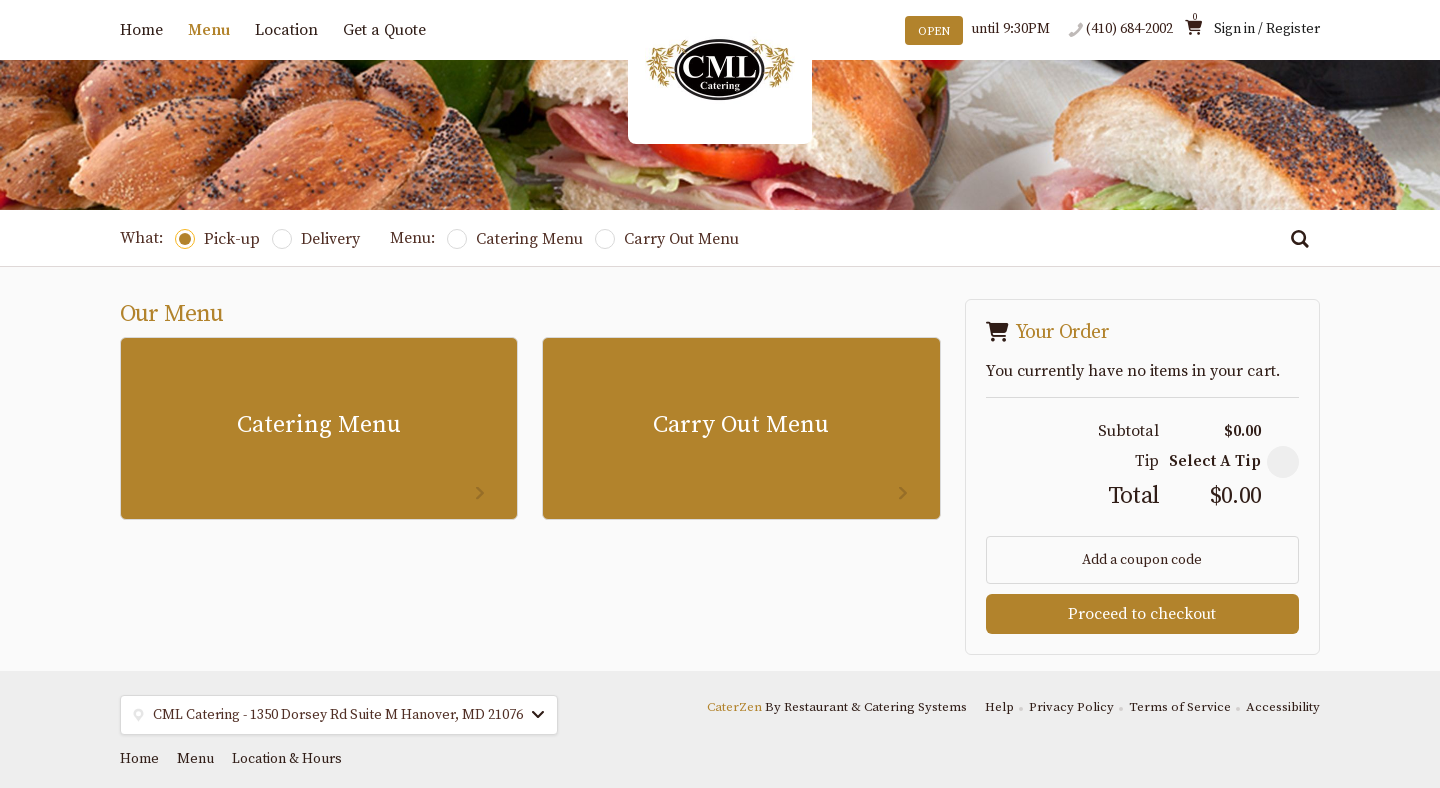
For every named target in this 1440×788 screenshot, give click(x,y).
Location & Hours (287, 759)
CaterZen (734, 707)
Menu (209, 30)
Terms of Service (1180, 707)
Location (286, 30)
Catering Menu (515, 239)
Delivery (316, 239)
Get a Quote (384, 30)
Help (999, 707)
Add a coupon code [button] (1142, 560)
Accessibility (1283, 707)
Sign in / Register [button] (1267, 29)
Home (141, 30)
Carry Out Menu (667, 239)
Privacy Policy (1071, 707)
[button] (1283, 462)
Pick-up (217, 239)
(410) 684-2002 (1129, 29)
